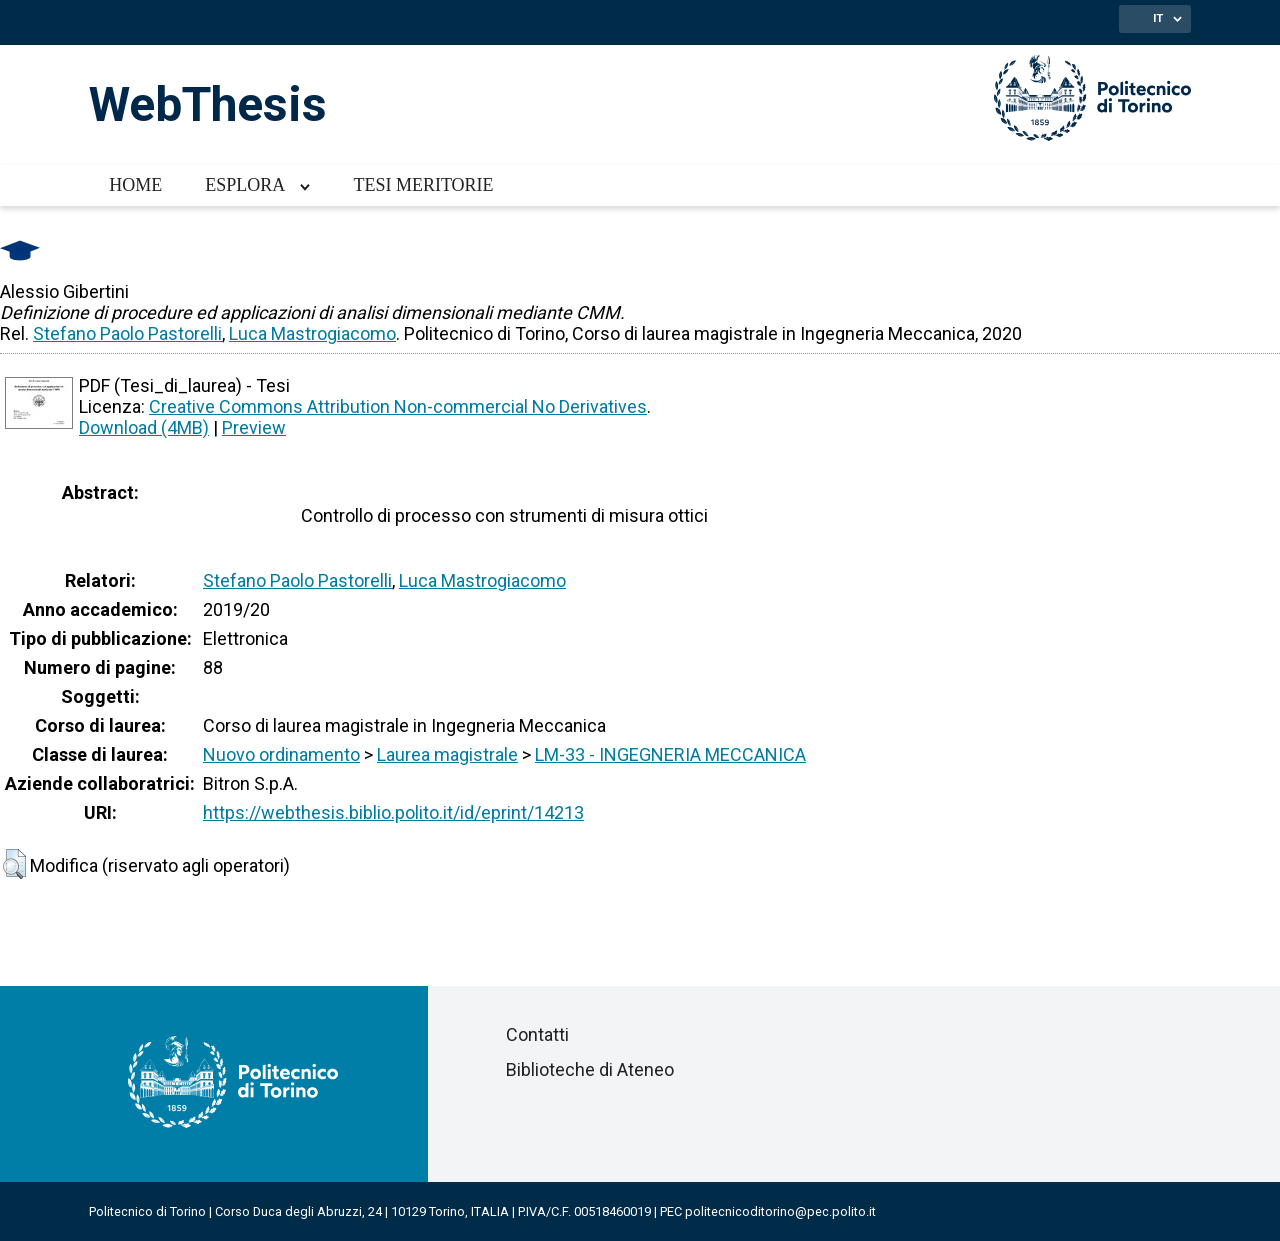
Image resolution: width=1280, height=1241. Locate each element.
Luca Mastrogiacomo (312, 333)
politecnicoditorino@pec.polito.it (780, 1211)
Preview (254, 427)
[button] (14, 864)
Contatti (537, 1034)
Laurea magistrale (447, 754)
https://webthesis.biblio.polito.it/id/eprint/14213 (393, 812)
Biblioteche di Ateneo (590, 1069)
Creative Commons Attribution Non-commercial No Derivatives (398, 406)
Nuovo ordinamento (281, 754)
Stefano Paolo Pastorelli (127, 333)
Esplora (245, 185)
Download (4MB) (144, 427)
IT (1158, 18)
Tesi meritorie (423, 185)
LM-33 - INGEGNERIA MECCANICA (670, 754)
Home (135, 185)
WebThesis (208, 104)
